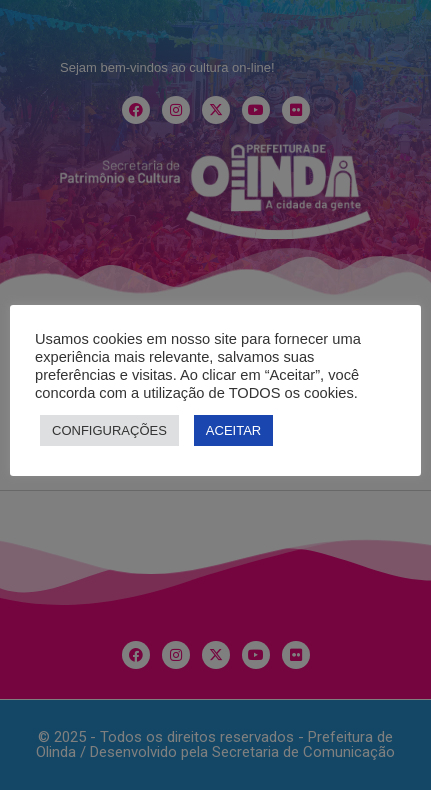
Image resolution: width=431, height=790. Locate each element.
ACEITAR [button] (233, 430)
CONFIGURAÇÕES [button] (109, 430)
